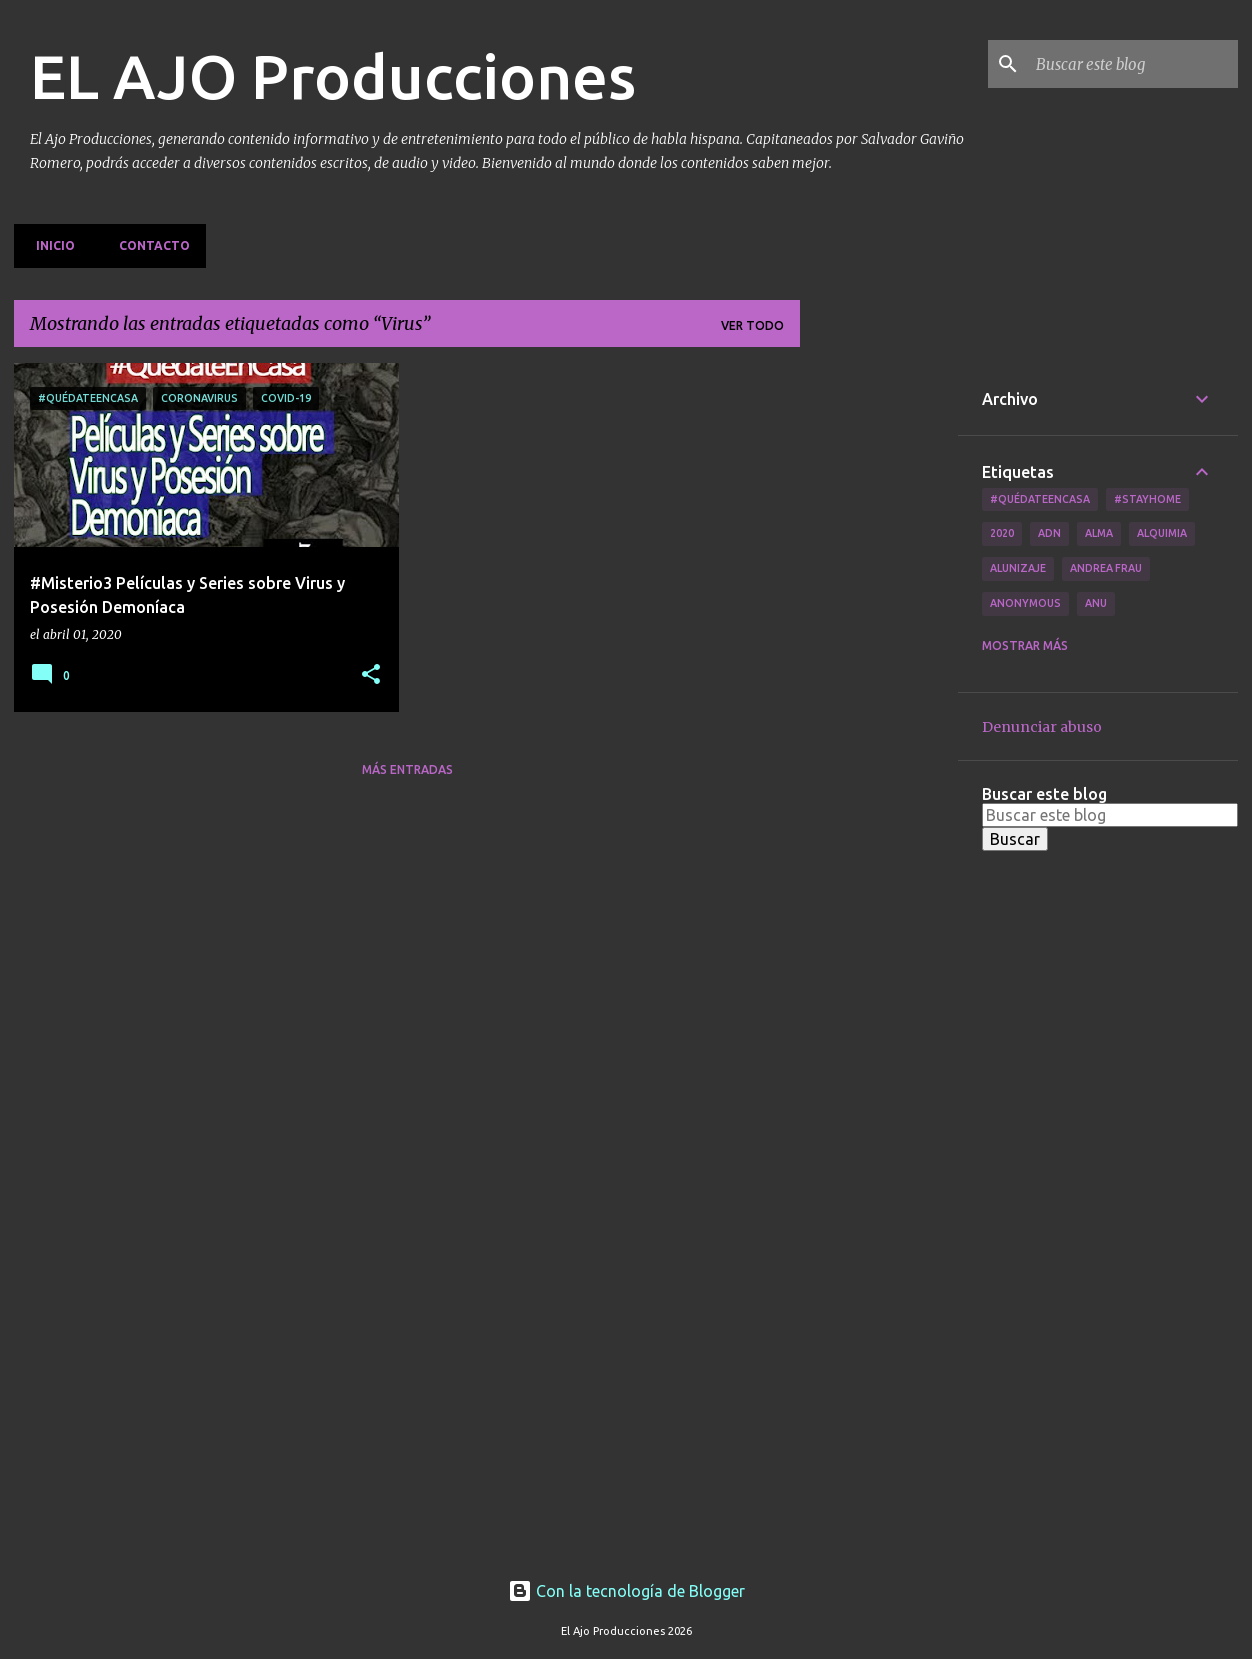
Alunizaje (1018, 568)
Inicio (49, 245)
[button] (371, 675)
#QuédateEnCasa (1040, 499)
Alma (1099, 533)
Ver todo (752, 325)
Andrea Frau (1106, 568)
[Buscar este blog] (1133, 64)
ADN (1049, 533)
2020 (1002, 533)
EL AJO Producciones (333, 76)
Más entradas (407, 769)
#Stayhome (1147, 499)
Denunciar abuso (1042, 727)
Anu (1096, 603)
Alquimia (1162, 533)
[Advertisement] (879, 663)
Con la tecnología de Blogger (626, 1591)
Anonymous (1025, 603)
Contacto (148, 245)
